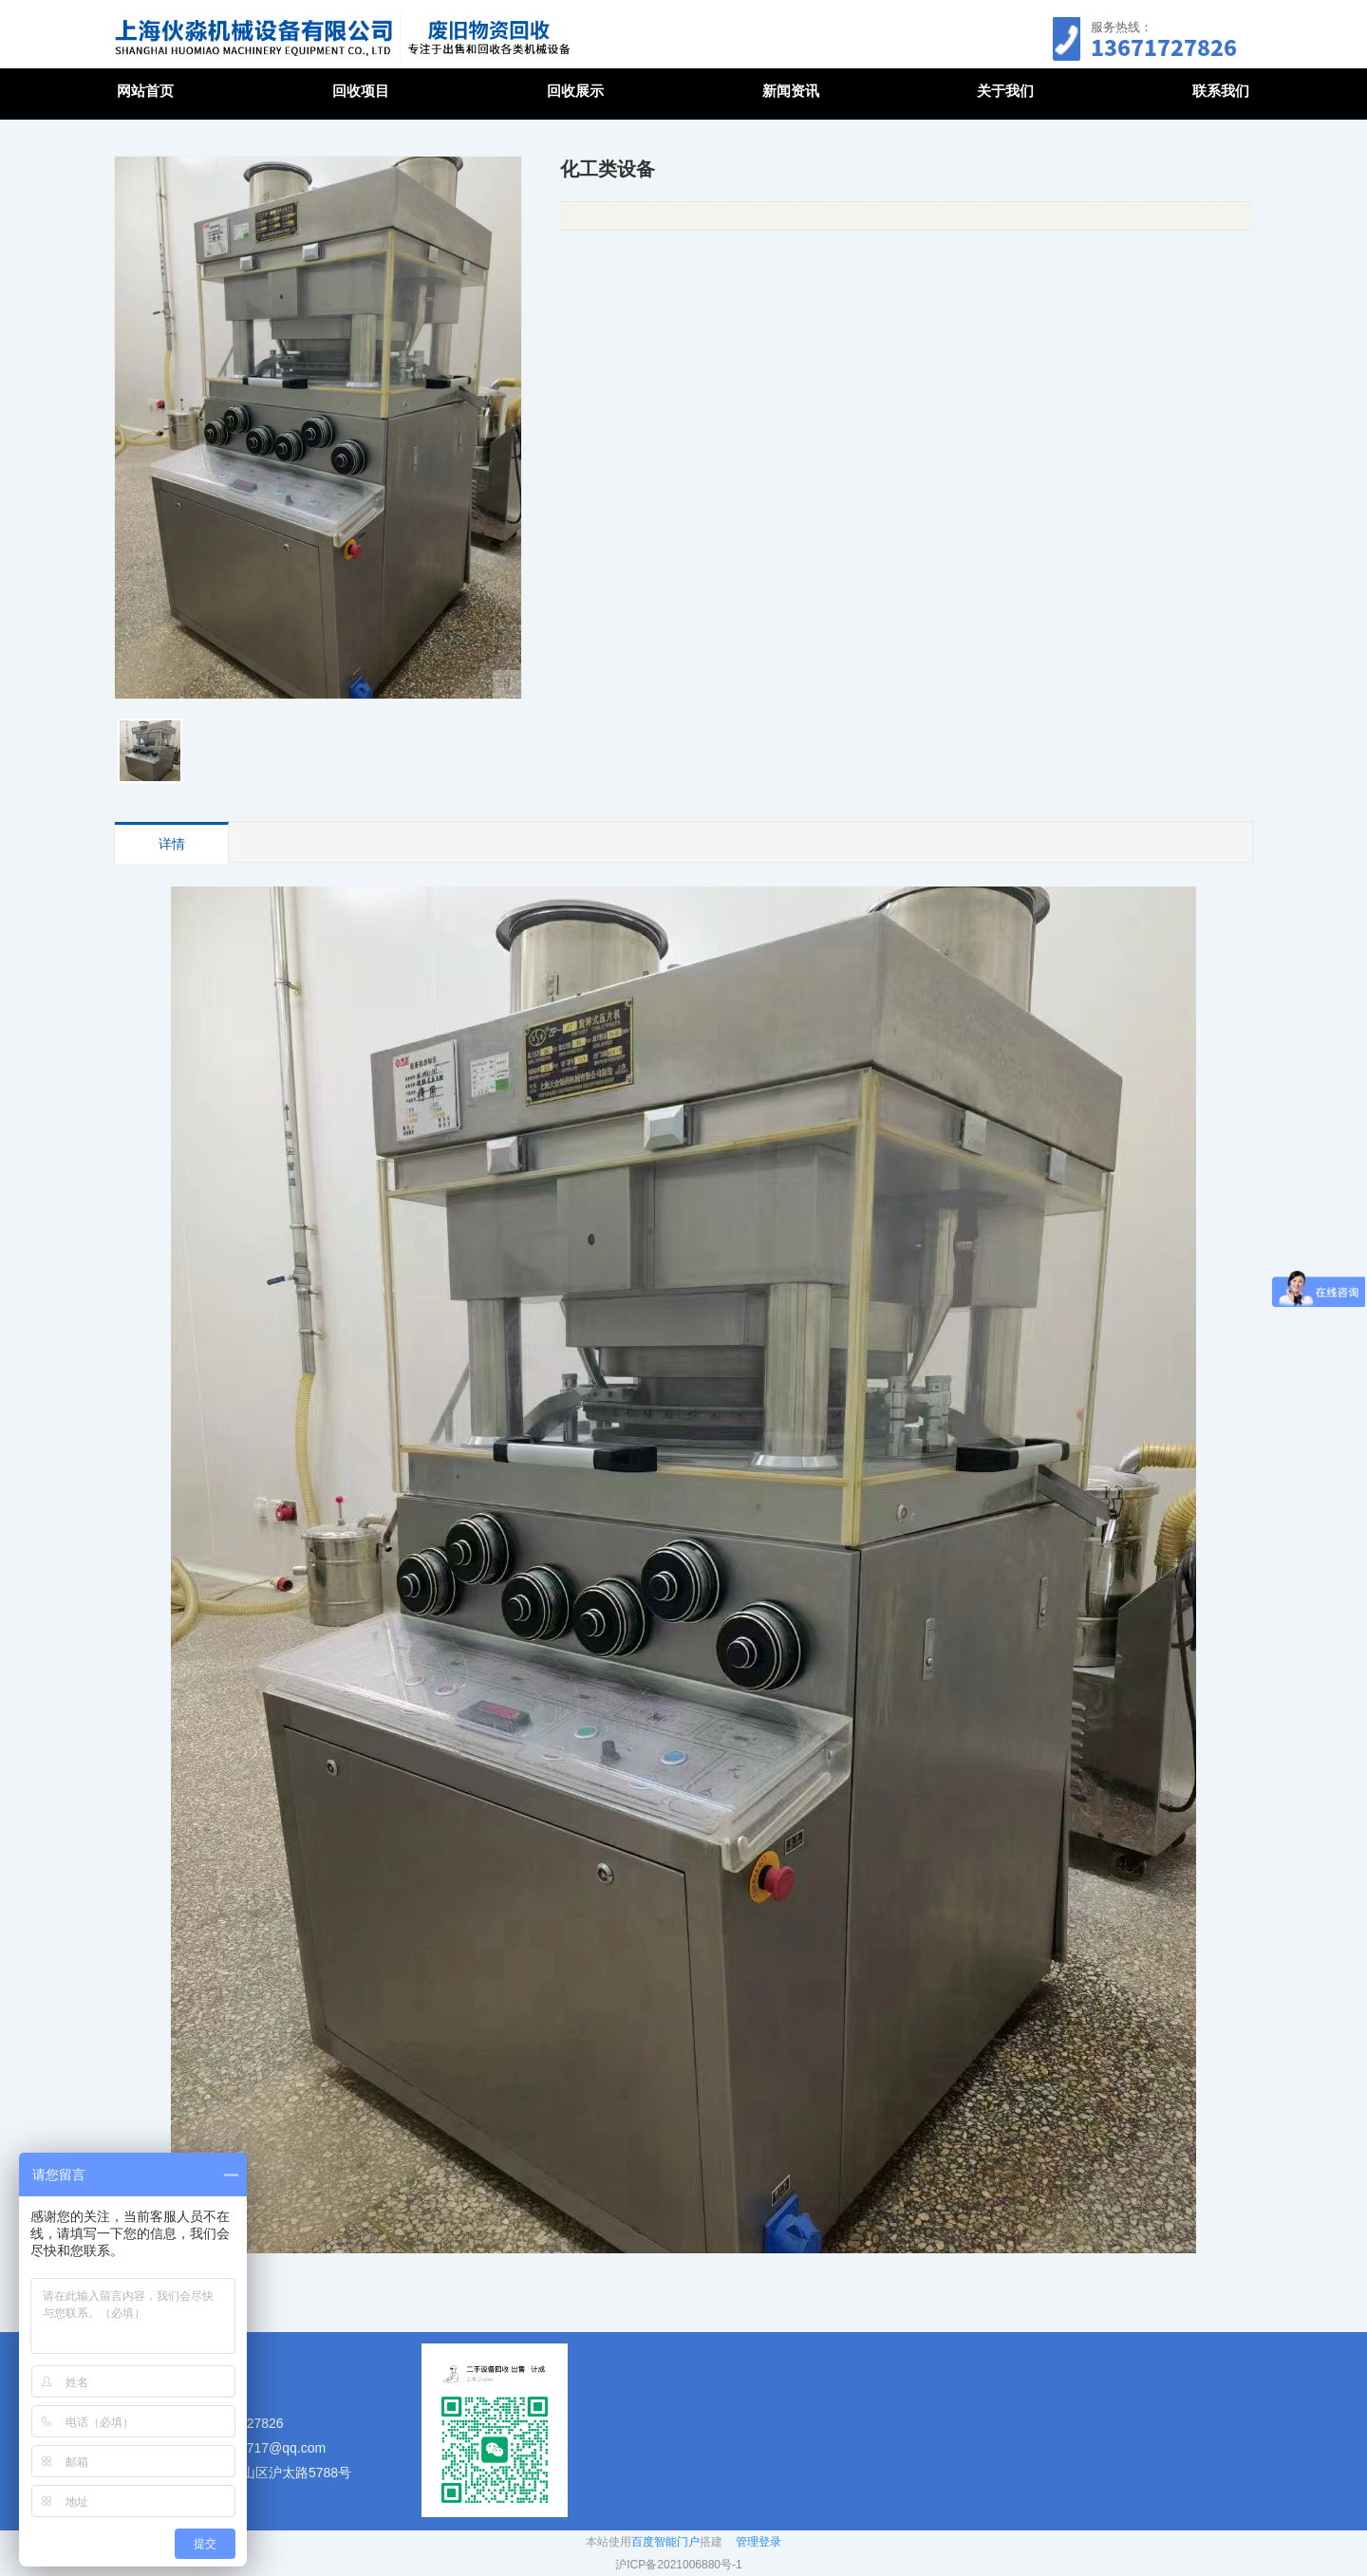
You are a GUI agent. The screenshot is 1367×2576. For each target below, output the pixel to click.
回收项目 (360, 91)
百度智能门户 (665, 2541)
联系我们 (1220, 91)
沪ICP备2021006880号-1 (678, 2564)
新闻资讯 (790, 91)
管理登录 (758, 2541)
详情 (172, 843)
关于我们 (1005, 91)
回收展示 (575, 91)
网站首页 (145, 91)
